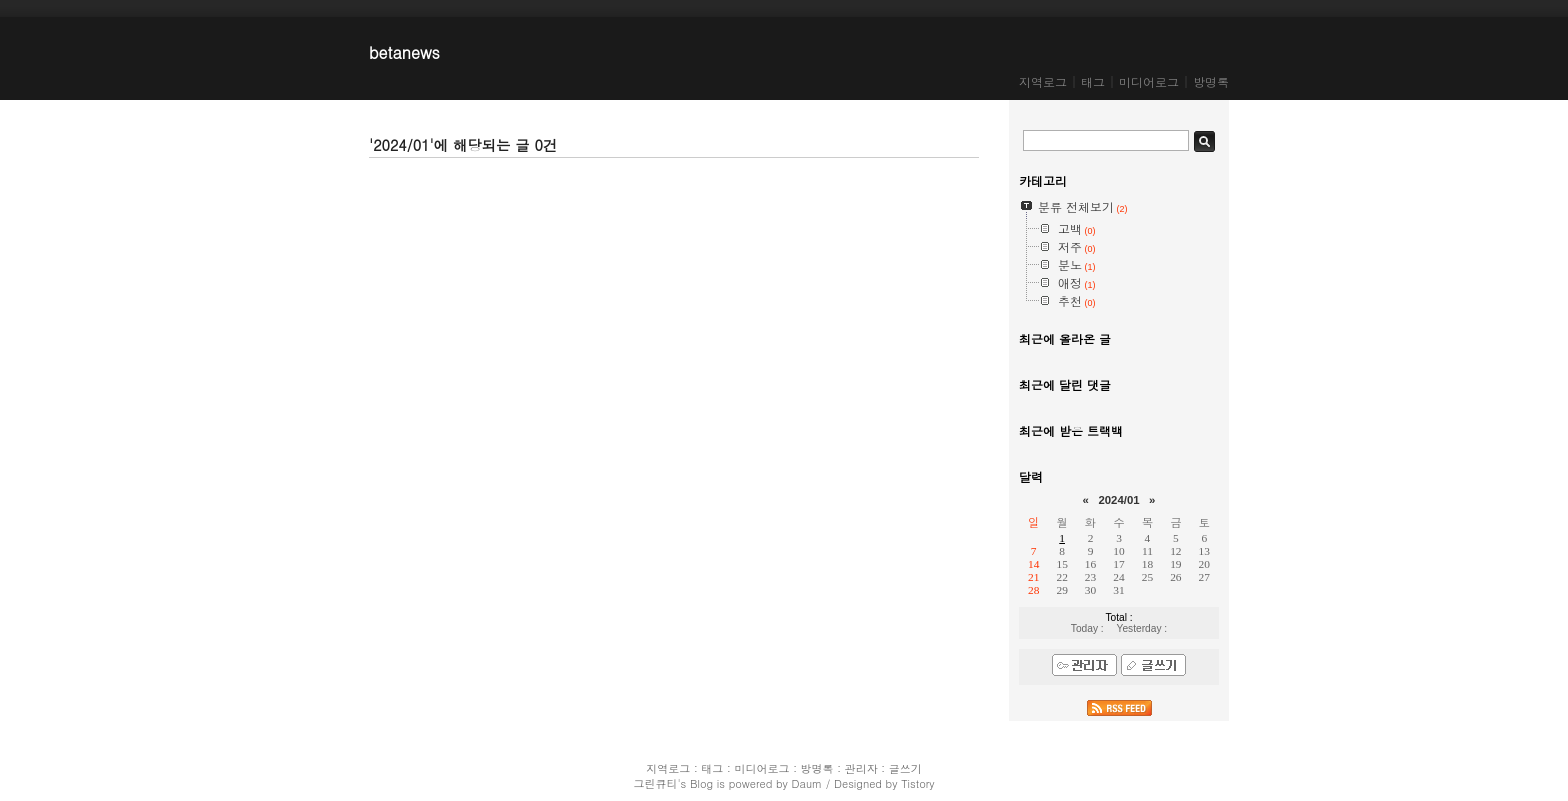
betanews (404, 52)
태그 (1093, 81)
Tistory (917, 783)
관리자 (861, 768)
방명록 (1211, 81)
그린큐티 (655, 783)
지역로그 (1043, 81)
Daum (807, 783)
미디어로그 (1149, 81)
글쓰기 (905, 768)
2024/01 (1118, 500)
